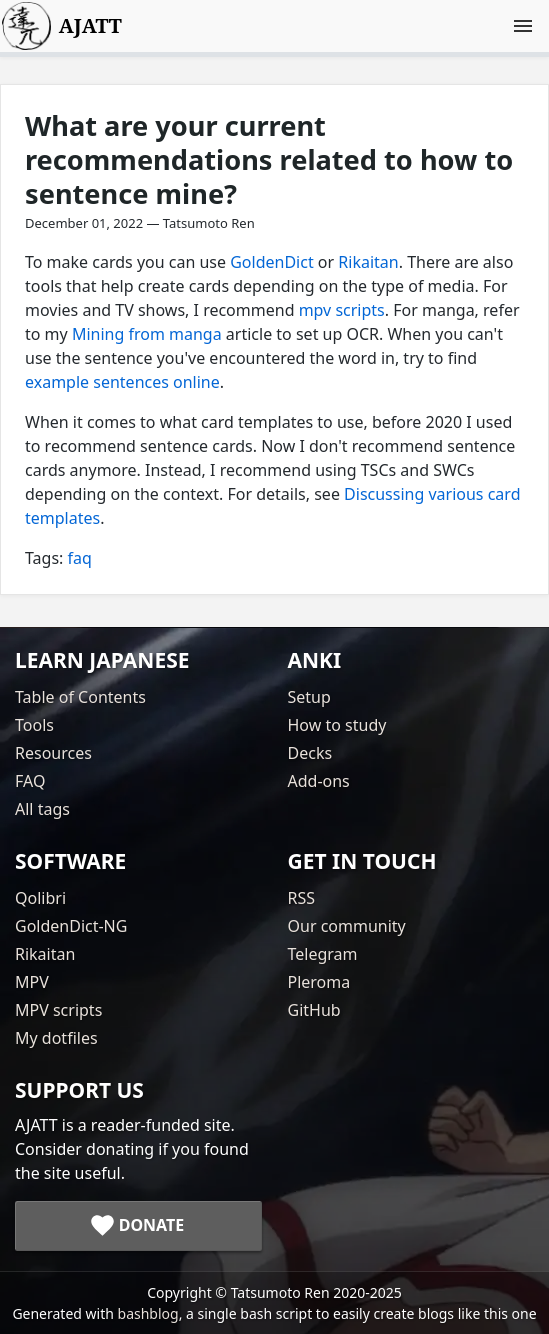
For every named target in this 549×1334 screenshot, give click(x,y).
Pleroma (319, 982)
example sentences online (122, 382)
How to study (337, 725)
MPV (32, 982)
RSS (302, 898)
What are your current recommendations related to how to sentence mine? (269, 159)
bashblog (148, 1313)
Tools (34, 725)
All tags (42, 809)
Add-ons (319, 781)
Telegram (323, 954)
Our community (347, 926)
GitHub (314, 1010)
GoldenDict (271, 262)
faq (80, 558)
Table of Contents (80, 697)
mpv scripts (342, 310)
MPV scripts (58, 1010)
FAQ (30, 781)
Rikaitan (368, 262)
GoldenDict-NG (71, 926)
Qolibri (40, 898)
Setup (309, 697)
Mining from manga (147, 334)
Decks (310, 753)
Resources (53, 753)
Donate (152, 1225)
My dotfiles (56, 1038)
